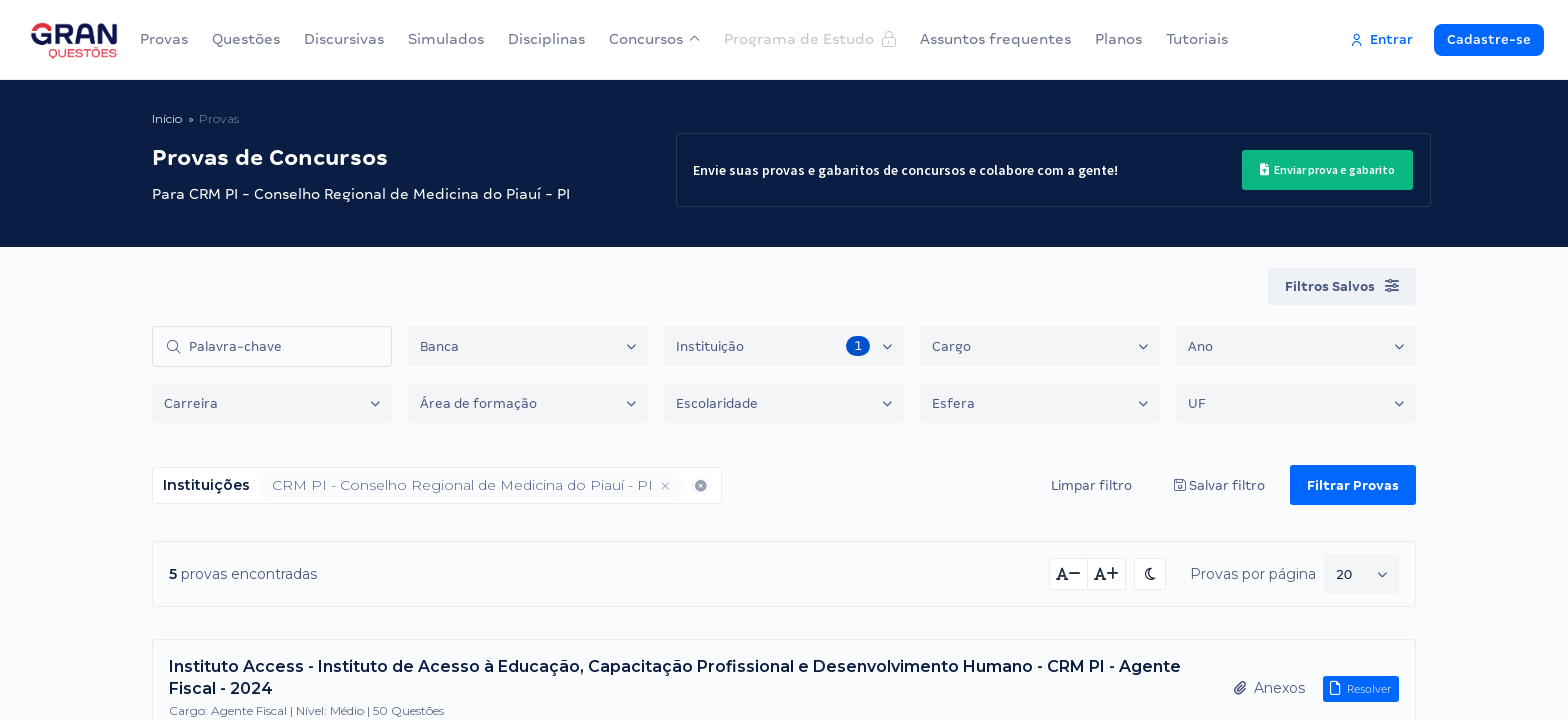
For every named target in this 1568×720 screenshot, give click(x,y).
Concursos (654, 39)
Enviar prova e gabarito (1320, 170)
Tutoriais (1196, 39)
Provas (164, 39)
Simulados (446, 39)
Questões (246, 39)
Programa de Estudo (809, 39)
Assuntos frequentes (994, 39)
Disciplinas (546, 39)
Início (167, 118)
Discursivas (344, 39)
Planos (1117, 39)
